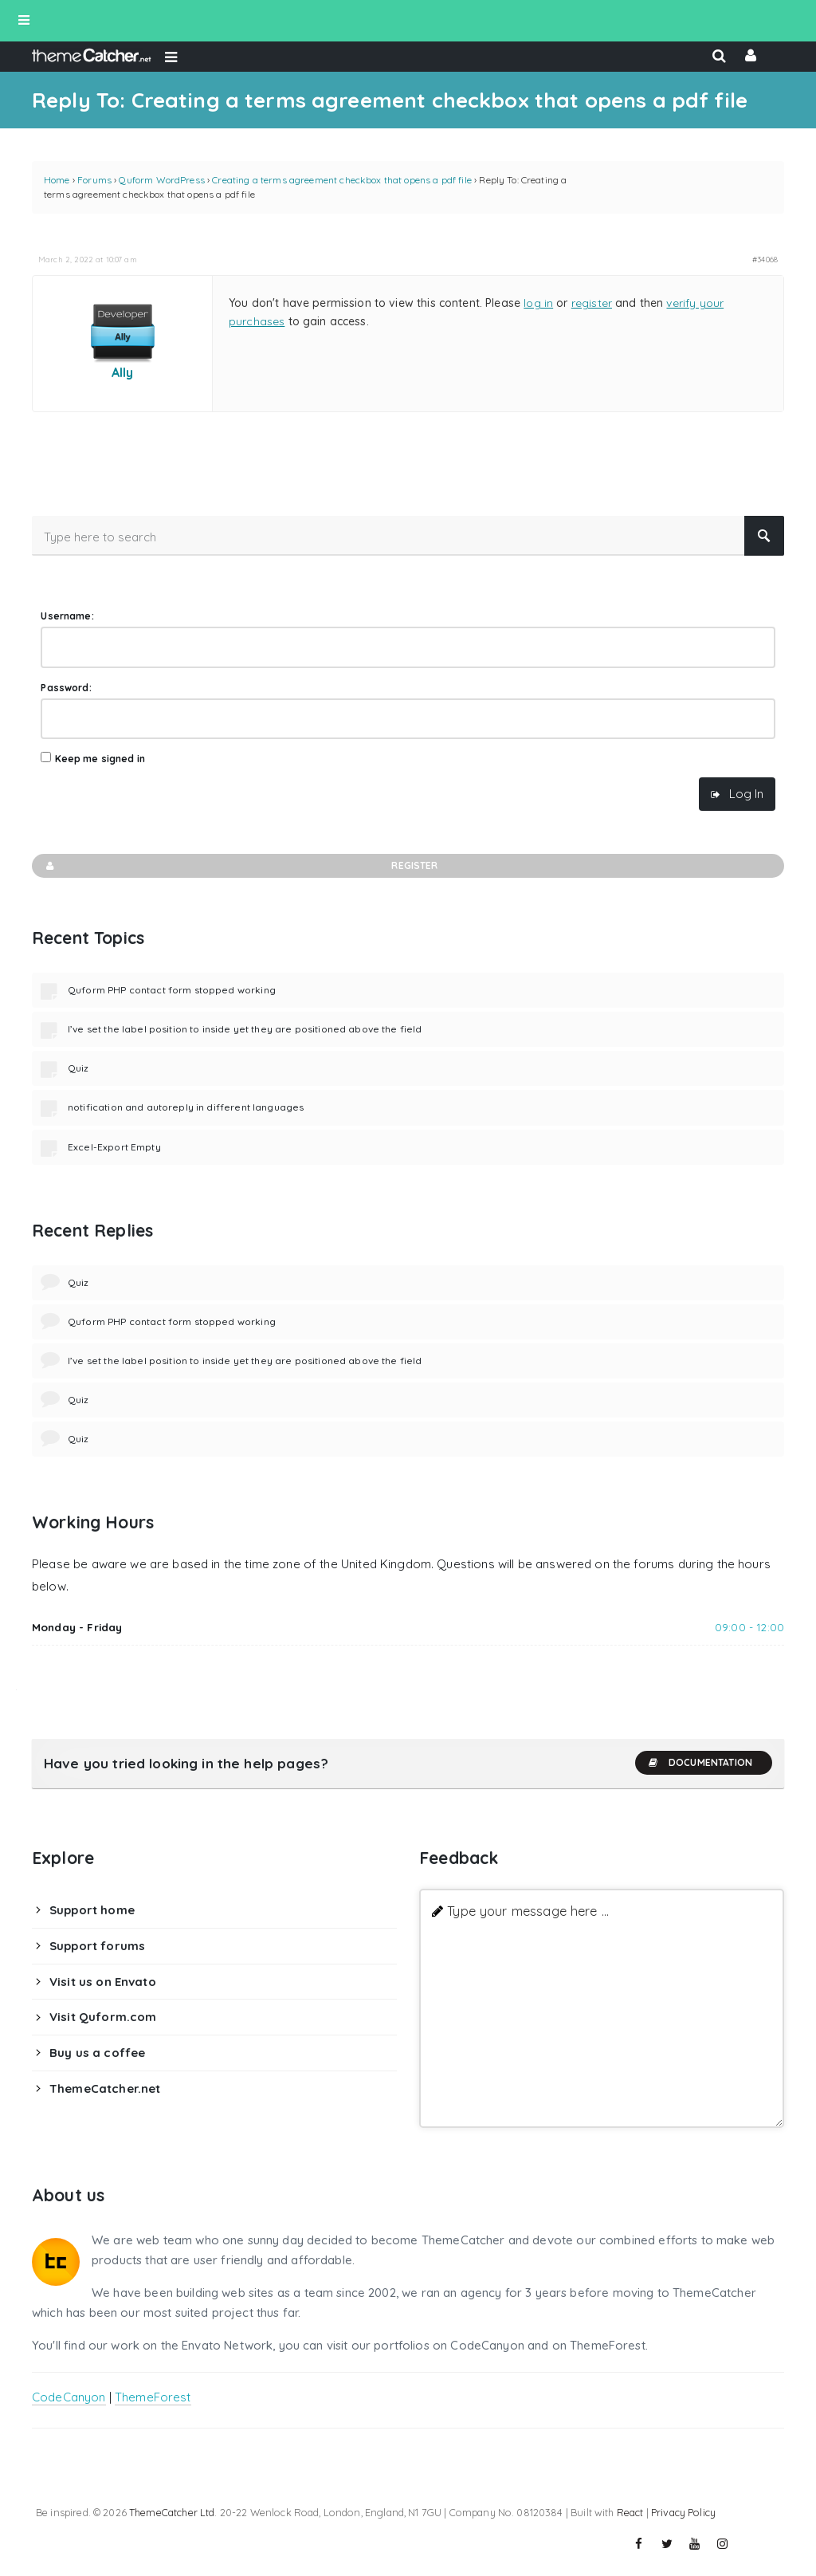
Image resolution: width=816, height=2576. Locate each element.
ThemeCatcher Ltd (171, 2512)
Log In (746, 793)
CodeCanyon (69, 2397)
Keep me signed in (100, 759)
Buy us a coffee (97, 2052)
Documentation (699, 1762)
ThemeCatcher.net (104, 2088)
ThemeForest (153, 2397)
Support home (92, 1909)
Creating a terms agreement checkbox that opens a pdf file (342, 180)
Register (241, 865)
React (630, 2512)
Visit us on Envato (102, 1981)
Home (57, 180)
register (591, 303)
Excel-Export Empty (114, 1147)
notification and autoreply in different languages (186, 1107)
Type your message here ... (528, 1910)
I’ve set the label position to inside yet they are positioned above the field (245, 1029)
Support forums (97, 1945)
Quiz (78, 1068)
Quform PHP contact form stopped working (172, 990)
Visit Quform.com (102, 2016)
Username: (67, 616)
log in (538, 303)
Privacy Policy (683, 2512)
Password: (66, 688)
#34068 (765, 259)
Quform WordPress (161, 180)
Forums (94, 180)
